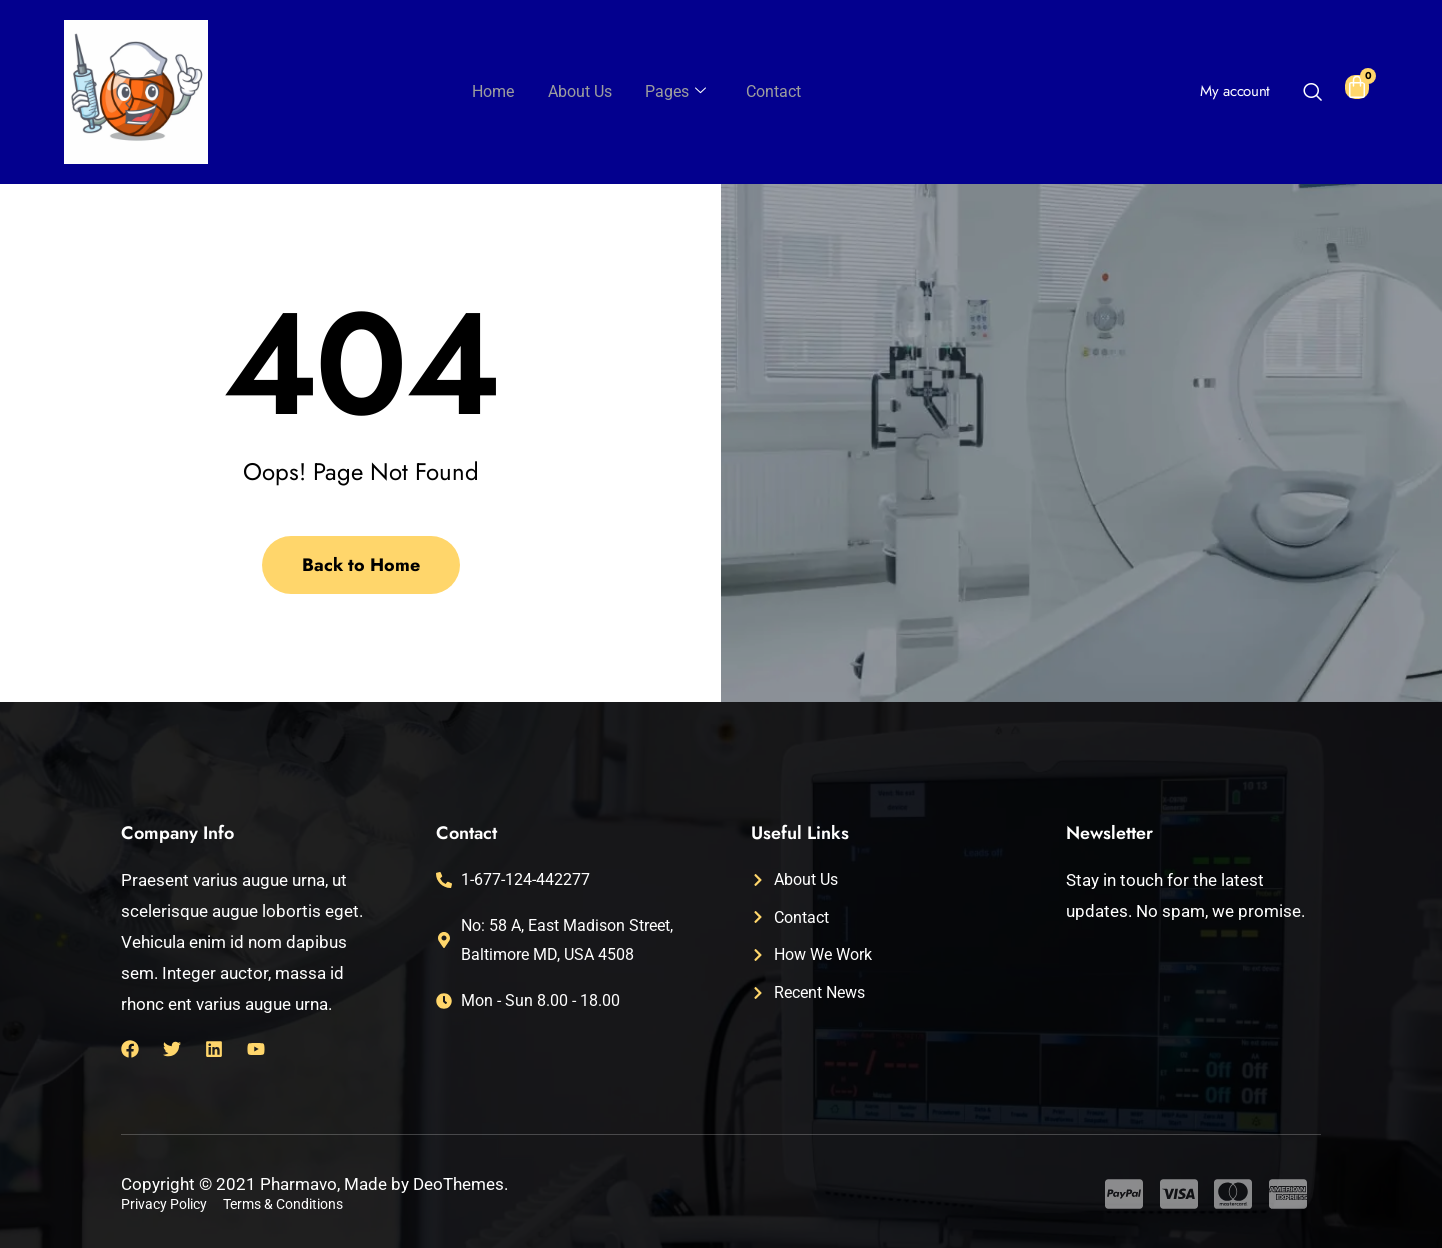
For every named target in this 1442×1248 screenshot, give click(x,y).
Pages (674, 92)
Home (499, 91)
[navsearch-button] (1312, 94)
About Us (582, 91)
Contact (768, 91)
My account (1235, 91)
